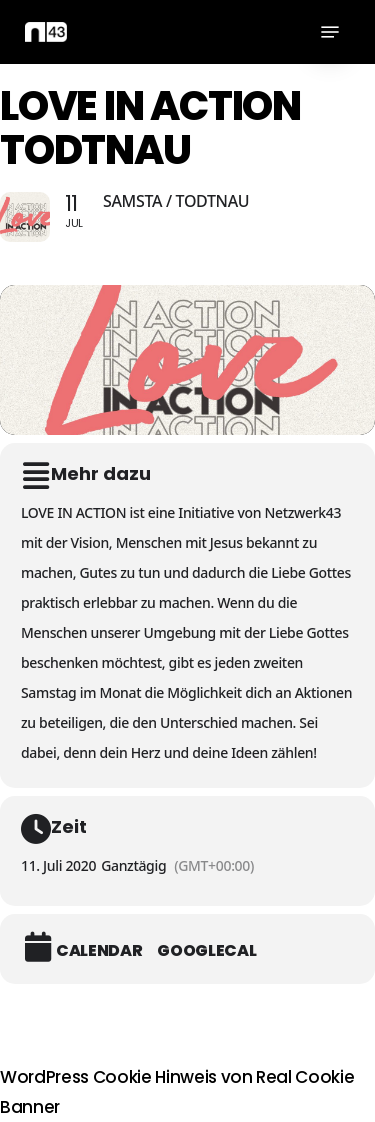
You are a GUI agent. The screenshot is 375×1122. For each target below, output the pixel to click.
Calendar (99, 951)
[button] (330, 32)
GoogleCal (206, 951)
